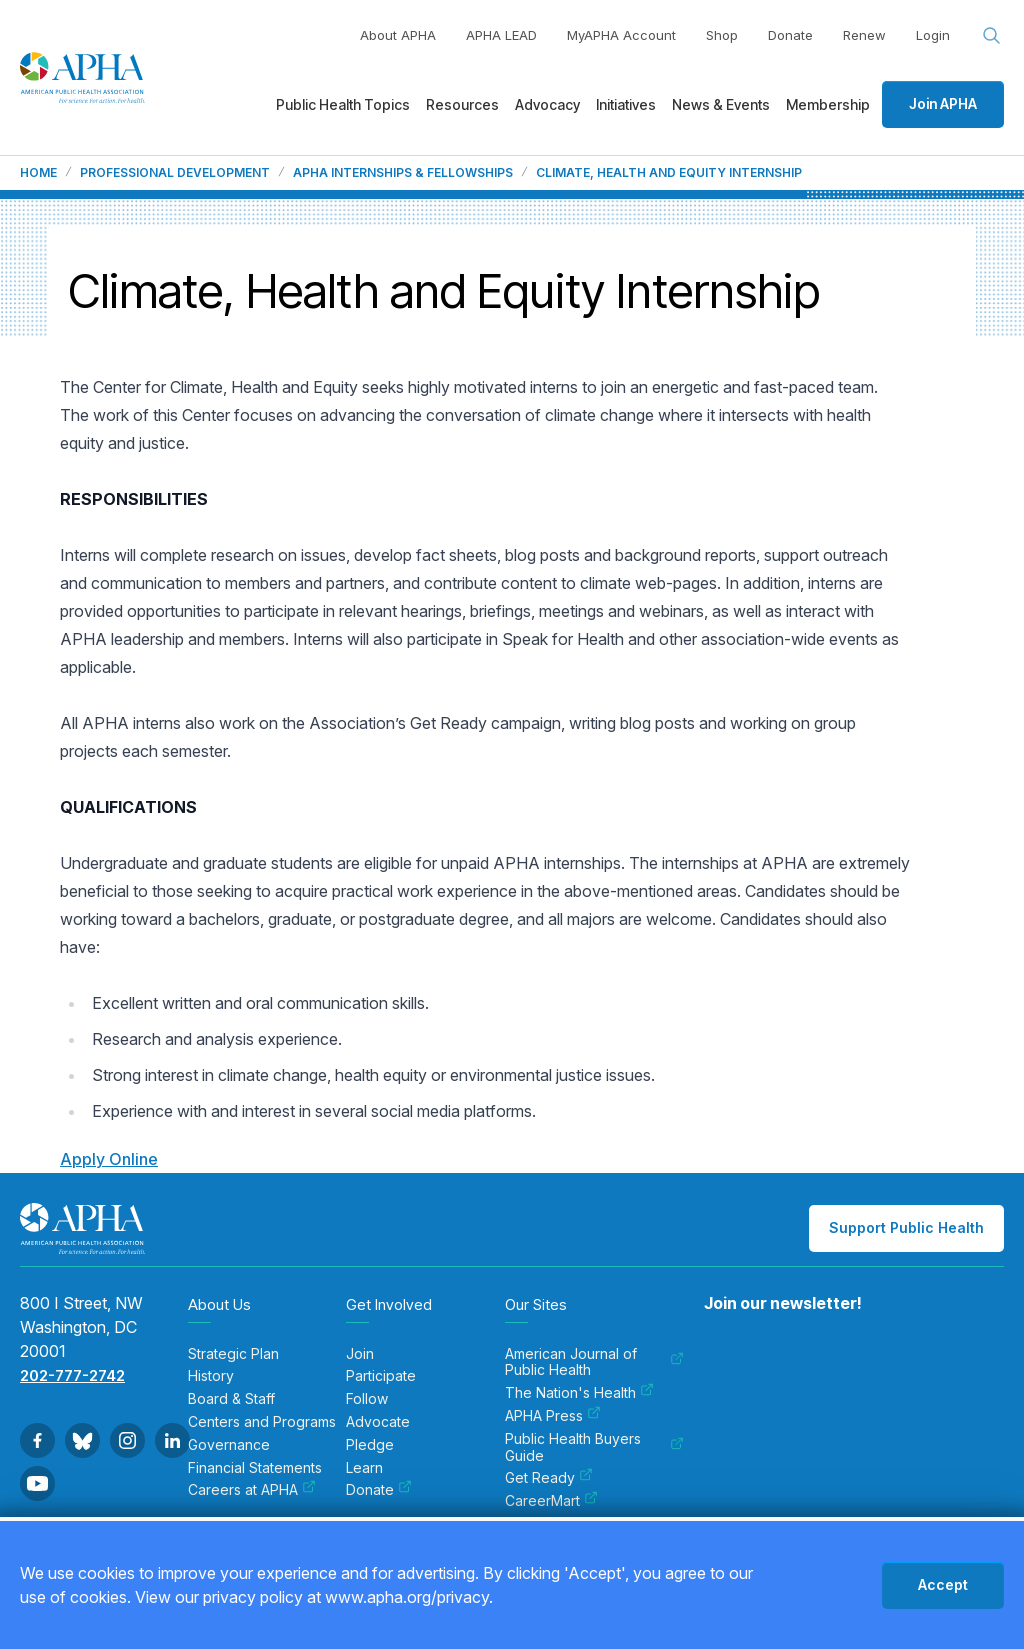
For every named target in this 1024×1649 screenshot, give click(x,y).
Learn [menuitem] (364, 1468)
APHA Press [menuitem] (553, 1416)
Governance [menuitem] (229, 1445)
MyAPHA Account (621, 35)
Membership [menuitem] (828, 104)
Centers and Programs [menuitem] (262, 1422)
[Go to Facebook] (37, 1440)
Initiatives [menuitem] (626, 104)
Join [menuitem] (360, 1354)
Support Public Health (906, 1227)
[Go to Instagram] (127, 1440)
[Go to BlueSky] (82, 1440)
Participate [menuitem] (381, 1376)
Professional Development (175, 173)
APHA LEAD (501, 35)
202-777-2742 (72, 1375)
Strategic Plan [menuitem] (233, 1354)
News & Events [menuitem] (721, 104)
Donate (790, 35)
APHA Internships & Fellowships (403, 173)
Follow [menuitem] (367, 1399)
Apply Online (109, 1159)
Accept (943, 1584)
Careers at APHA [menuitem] (252, 1490)
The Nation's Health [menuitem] (579, 1393)
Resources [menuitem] (462, 104)
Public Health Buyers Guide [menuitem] (594, 1447)
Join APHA (943, 103)
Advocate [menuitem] (378, 1422)
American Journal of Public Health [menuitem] (594, 1362)
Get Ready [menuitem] (549, 1478)
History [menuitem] (211, 1376)
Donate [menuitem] (379, 1490)
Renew (864, 35)
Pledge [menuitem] (370, 1445)
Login (933, 35)
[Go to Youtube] (37, 1483)
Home (38, 173)
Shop (722, 35)
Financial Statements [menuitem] (255, 1468)
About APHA (398, 35)
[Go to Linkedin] (172, 1440)
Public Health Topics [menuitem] (343, 104)
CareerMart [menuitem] (551, 1501)
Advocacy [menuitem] (547, 104)
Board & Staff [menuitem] (231, 1399)
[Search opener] (992, 36)
